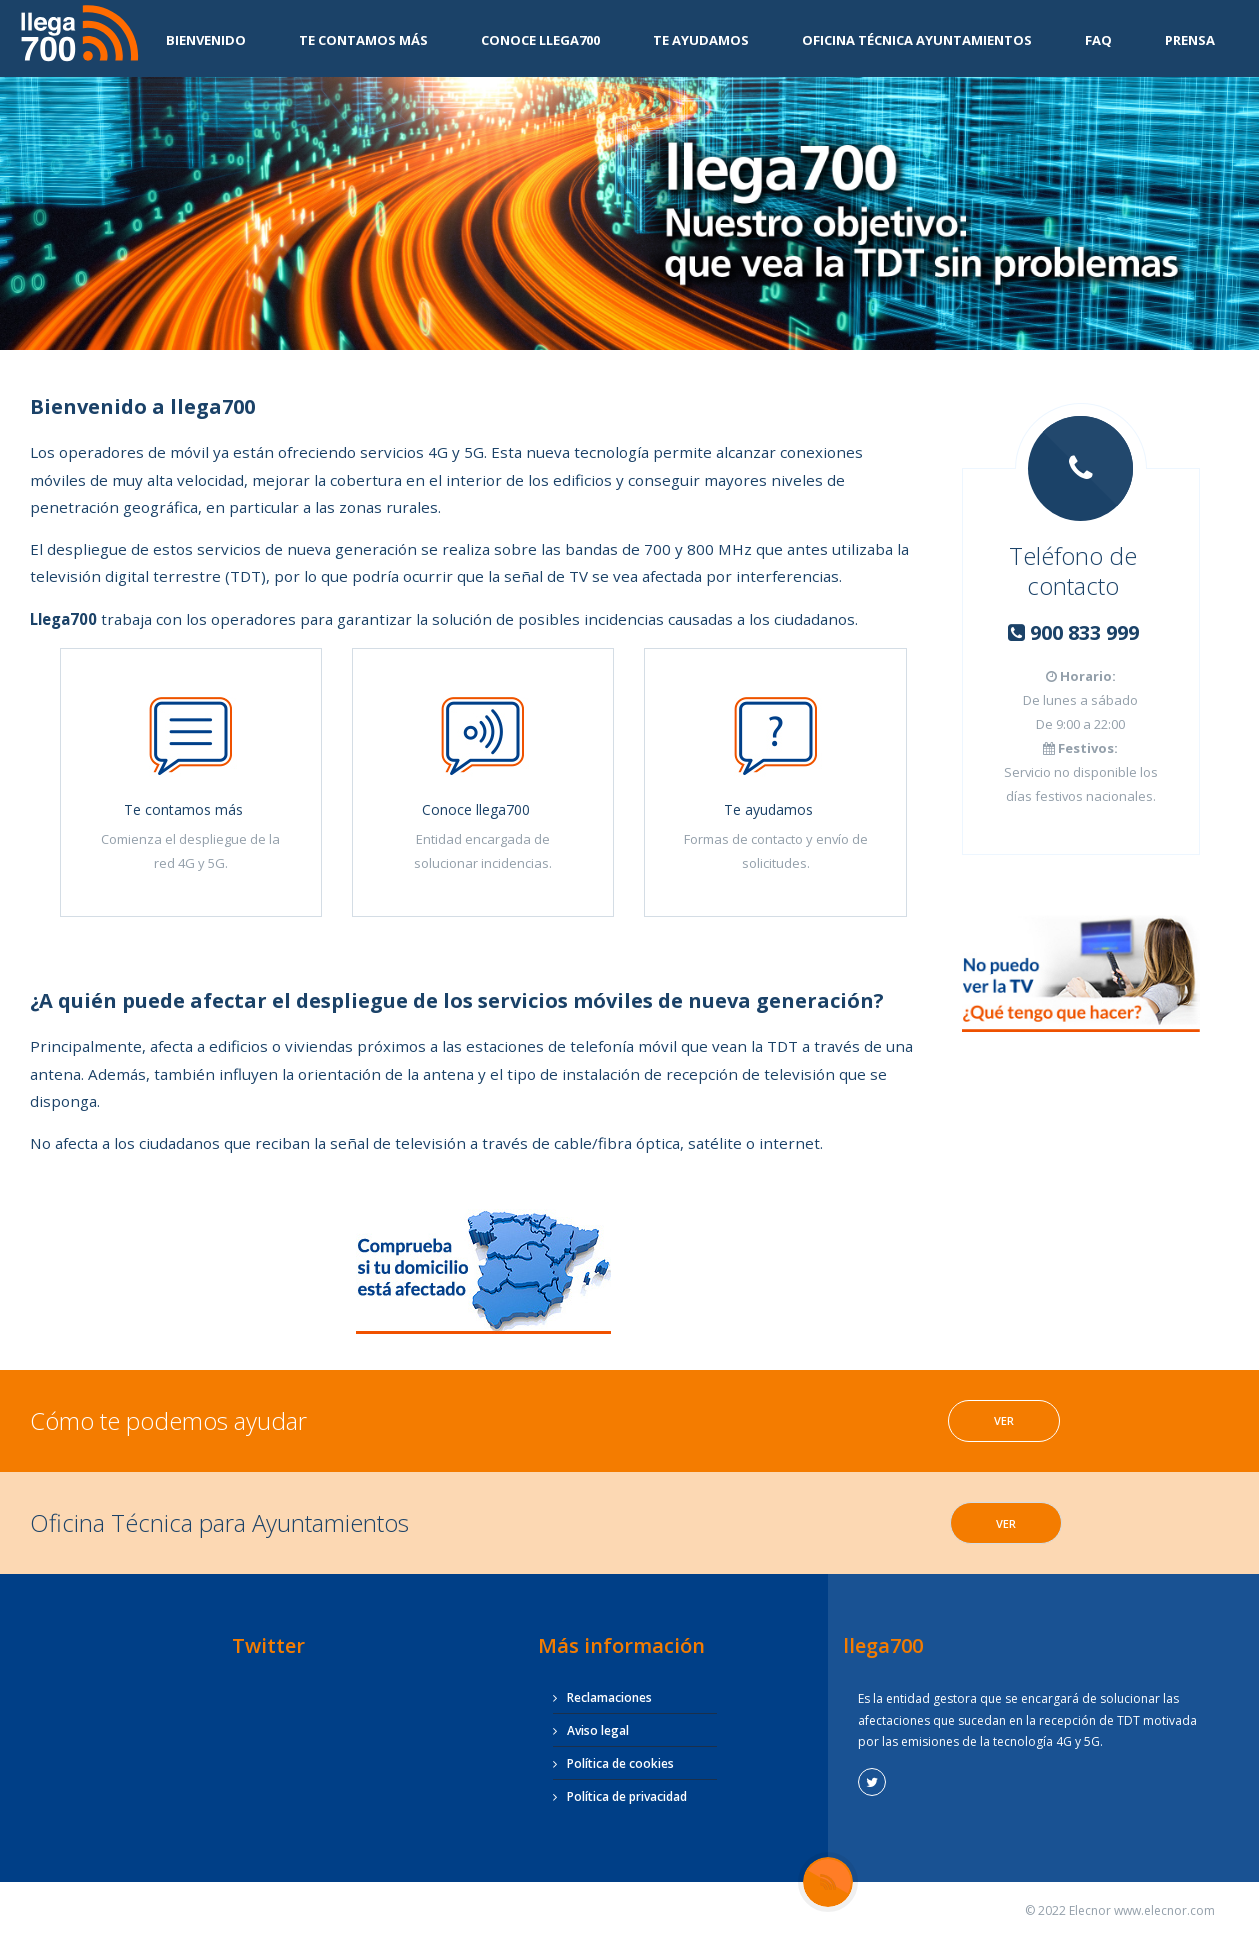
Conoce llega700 (476, 809)
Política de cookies (620, 1763)
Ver (1004, 1420)
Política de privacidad (627, 1796)
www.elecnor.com (1164, 1910)
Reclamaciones (609, 1697)
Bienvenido (206, 40)
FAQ (1098, 40)
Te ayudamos (701, 40)
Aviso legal (598, 1730)
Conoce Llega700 (540, 40)
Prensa (1190, 40)
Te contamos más (363, 40)
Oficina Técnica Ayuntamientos (917, 40)
